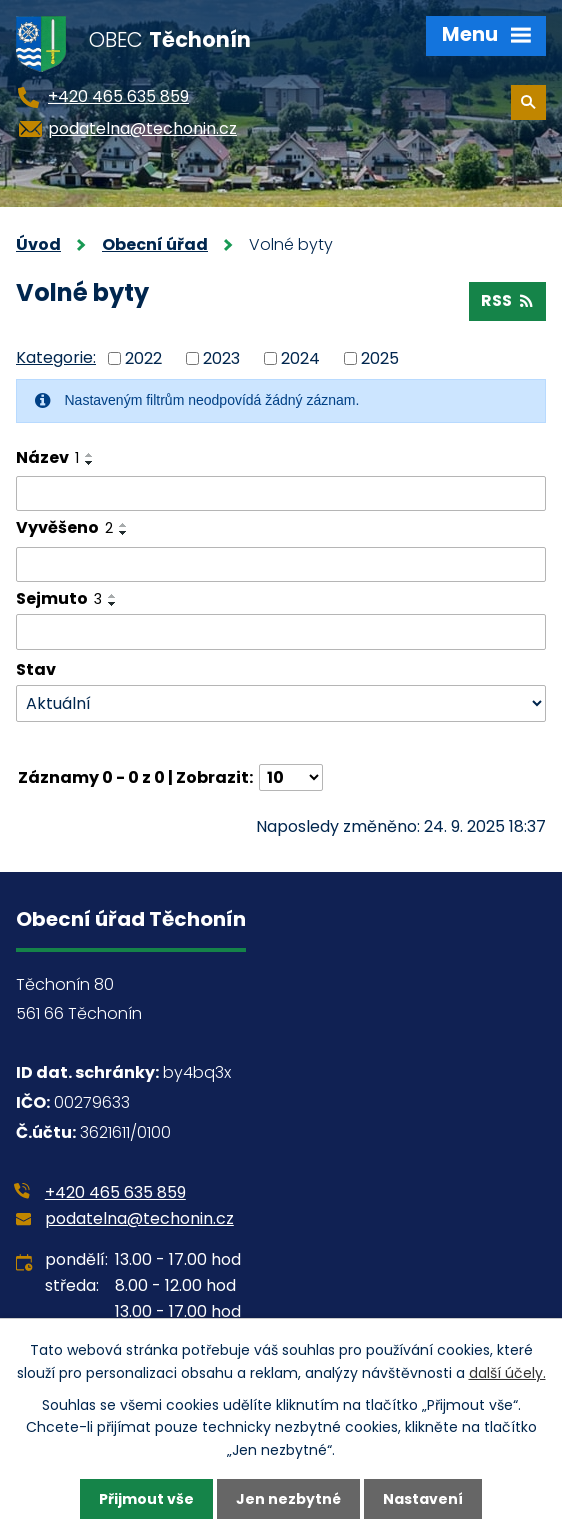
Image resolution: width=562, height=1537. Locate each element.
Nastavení (423, 1499)
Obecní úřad (155, 244)
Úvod (38, 244)
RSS (507, 300)
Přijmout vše (146, 1499)
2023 (221, 358)
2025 (380, 358)
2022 (143, 358)
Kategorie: (56, 357)
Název (47, 457)
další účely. (507, 1373)
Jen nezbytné (288, 1499)
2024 (300, 358)
